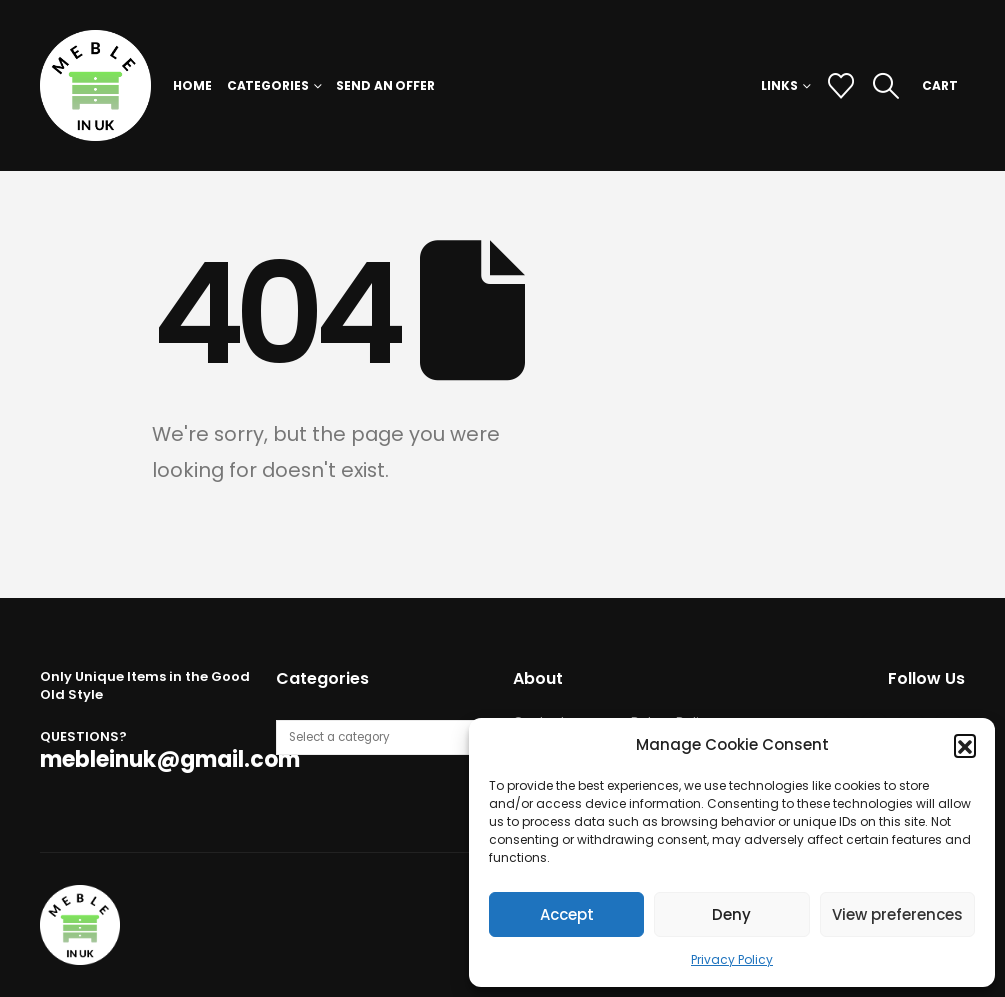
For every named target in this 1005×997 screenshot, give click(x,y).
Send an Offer (385, 85)
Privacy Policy (732, 959)
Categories (268, 85)
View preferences (897, 914)
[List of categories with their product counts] (383, 737)
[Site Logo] (95, 85)
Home (192, 85)
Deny (731, 914)
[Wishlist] (840, 86)
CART (940, 85)
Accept (567, 914)
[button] (965, 745)
